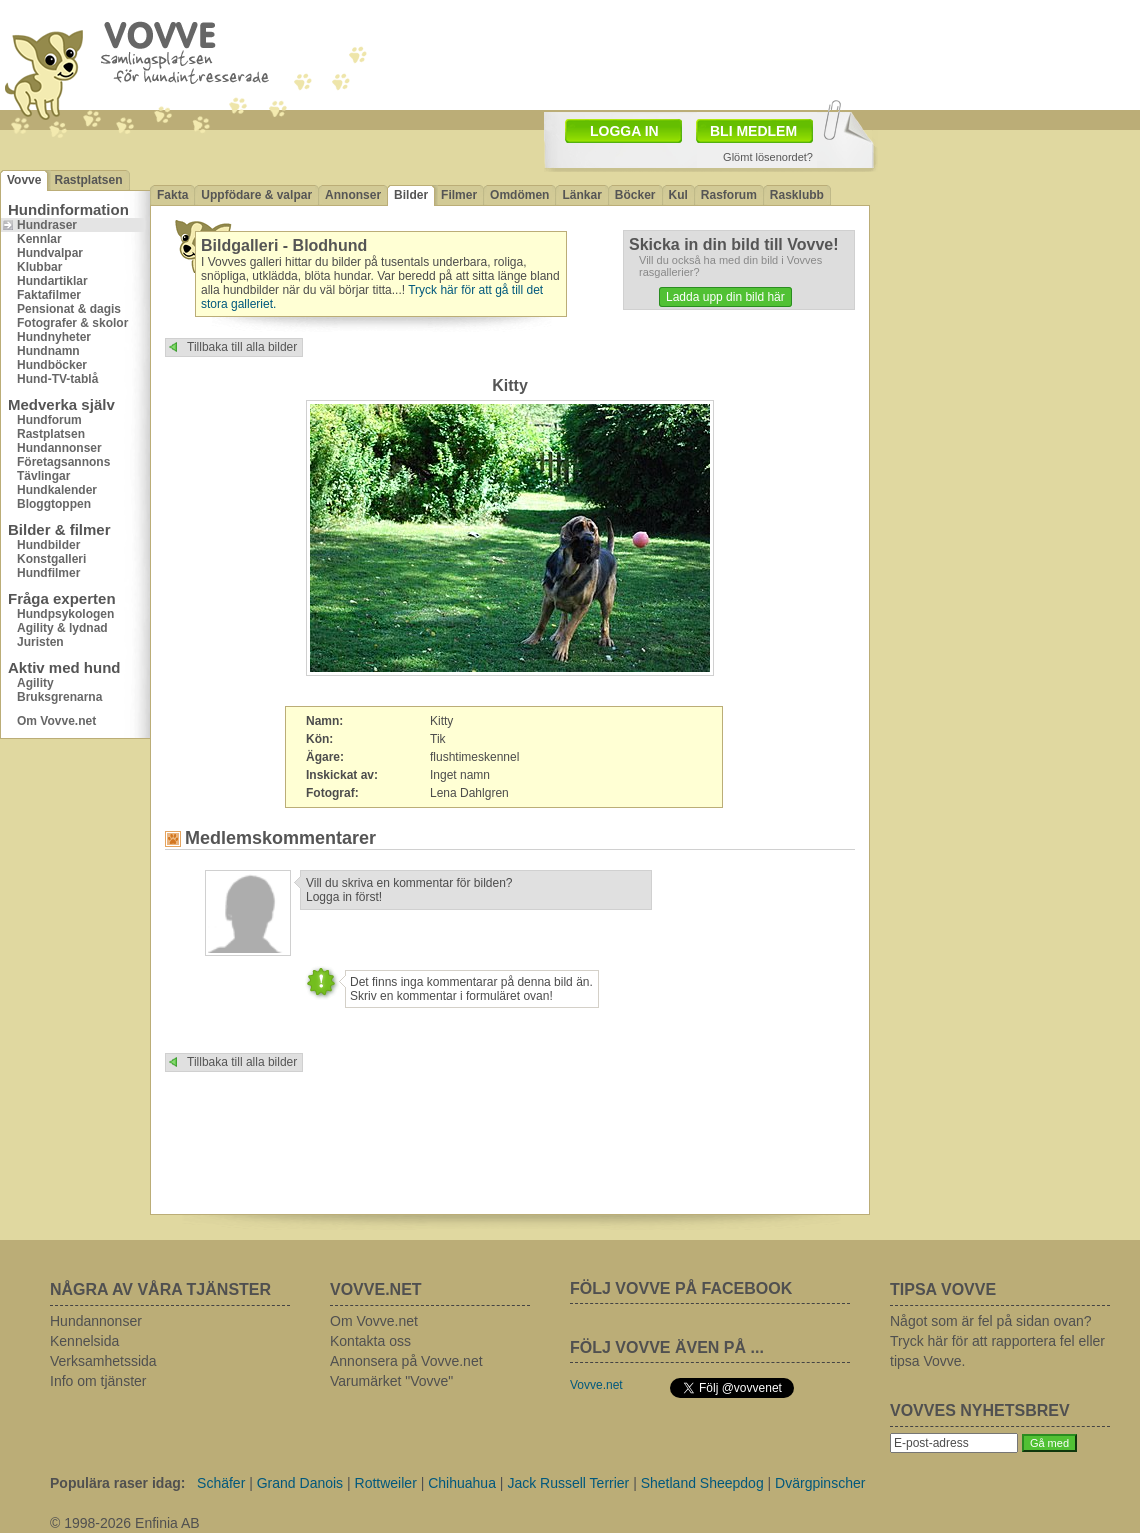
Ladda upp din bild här (725, 297)
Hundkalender (57, 490)
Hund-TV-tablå (57, 379)
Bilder (411, 195)
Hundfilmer (48, 573)
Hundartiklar (52, 281)
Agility (35, 683)
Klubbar (39, 267)
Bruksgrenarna (59, 697)
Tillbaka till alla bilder (242, 347)
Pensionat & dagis (69, 309)
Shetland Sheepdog (702, 1483)
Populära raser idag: (117, 1483)
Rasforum (729, 195)
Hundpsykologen (65, 614)
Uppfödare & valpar (256, 195)
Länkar (581, 195)
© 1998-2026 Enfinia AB (125, 1523)
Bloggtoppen (54, 504)
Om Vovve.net (56, 721)
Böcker (635, 195)
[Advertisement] (1005, 265)
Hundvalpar (50, 253)
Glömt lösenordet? (768, 157)
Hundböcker (52, 365)
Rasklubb (797, 195)
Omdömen (519, 195)
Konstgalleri (51, 559)
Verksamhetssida (103, 1361)
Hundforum (49, 420)
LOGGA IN (624, 131)
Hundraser (47, 225)
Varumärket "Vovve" (391, 1381)
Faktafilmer (49, 295)
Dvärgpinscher (820, 1483)
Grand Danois (300, 1483)
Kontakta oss (370, 1341)
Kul (678, 195)
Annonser (353, 195)
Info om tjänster (98, 1381)
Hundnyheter (54, 337)
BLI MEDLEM (753, 131)
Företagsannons (63, 462)
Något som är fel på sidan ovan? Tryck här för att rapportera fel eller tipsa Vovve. (997, 1341)
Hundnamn (48, 351)
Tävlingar (43, 476)
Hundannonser (59, 448)
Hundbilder (48, 545)
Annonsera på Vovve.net (406, 1361)
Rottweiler (386, 1483)
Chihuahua (462, 1483)
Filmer (459, 195)
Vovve (24, 180)
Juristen (40, 642)
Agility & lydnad (62, 628)
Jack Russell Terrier (568, 1483)
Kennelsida (84, 1341)
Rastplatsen (88, 180)
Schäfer (221, 1483)
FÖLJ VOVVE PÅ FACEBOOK (681, 1288)
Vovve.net (596, 1385)
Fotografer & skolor (72, 323)
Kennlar (39, 239)
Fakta (172, 195)
